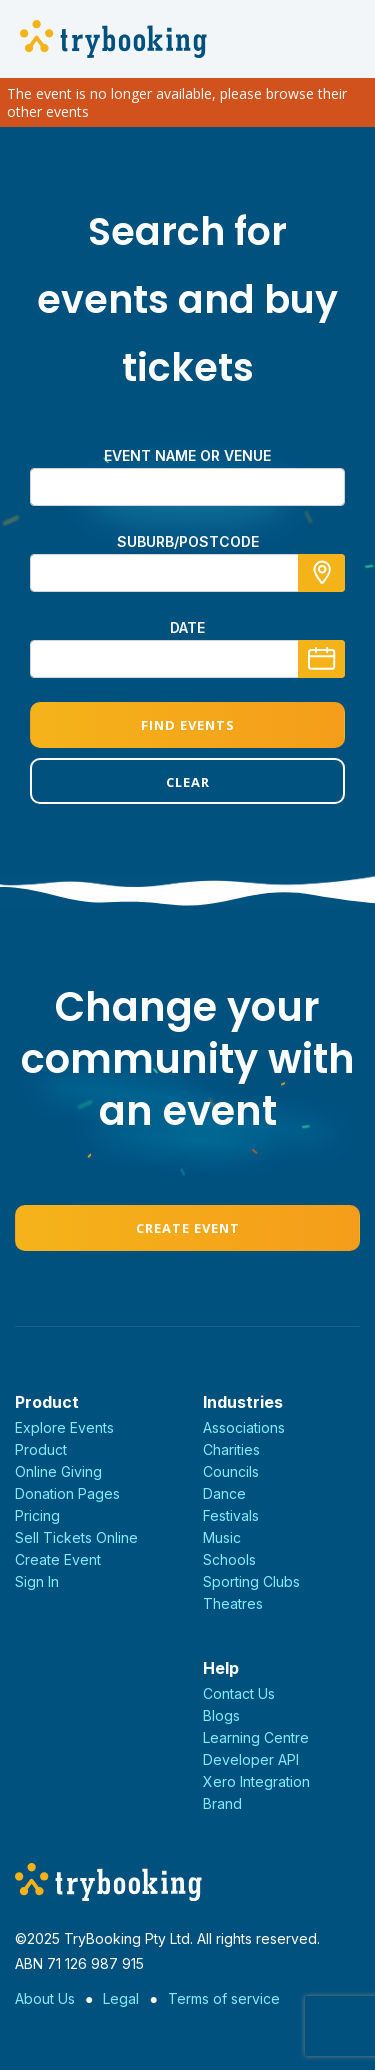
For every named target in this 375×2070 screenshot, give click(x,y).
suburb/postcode (188, 541)
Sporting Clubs (251, 1581)
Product (41, 1449)
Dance (224, 1493)
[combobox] (187, 573)
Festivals (231, 1515)
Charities (231, 1449)
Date (187, 627)
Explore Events (64, 1427)
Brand (222, 1803)
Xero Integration (256, 1781)
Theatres (233, 1603)
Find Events (188, 725)
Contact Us (239, 1693)
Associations (244, 1427)
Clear (188, 782)
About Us (45, 1998)
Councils (231, 1471)
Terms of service (224, 1998)
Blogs (221, 1715)
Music (222, 1537)
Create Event (188, 1228)
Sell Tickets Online (76, 1537)
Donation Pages (67, 1493)
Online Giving (58, 1471)
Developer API (251, 1759)
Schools (229, 1559)
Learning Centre (256, 1737)
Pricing (37, 1515)
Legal (121, 1998)
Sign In (37, 1581)
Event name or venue (187, 455)
